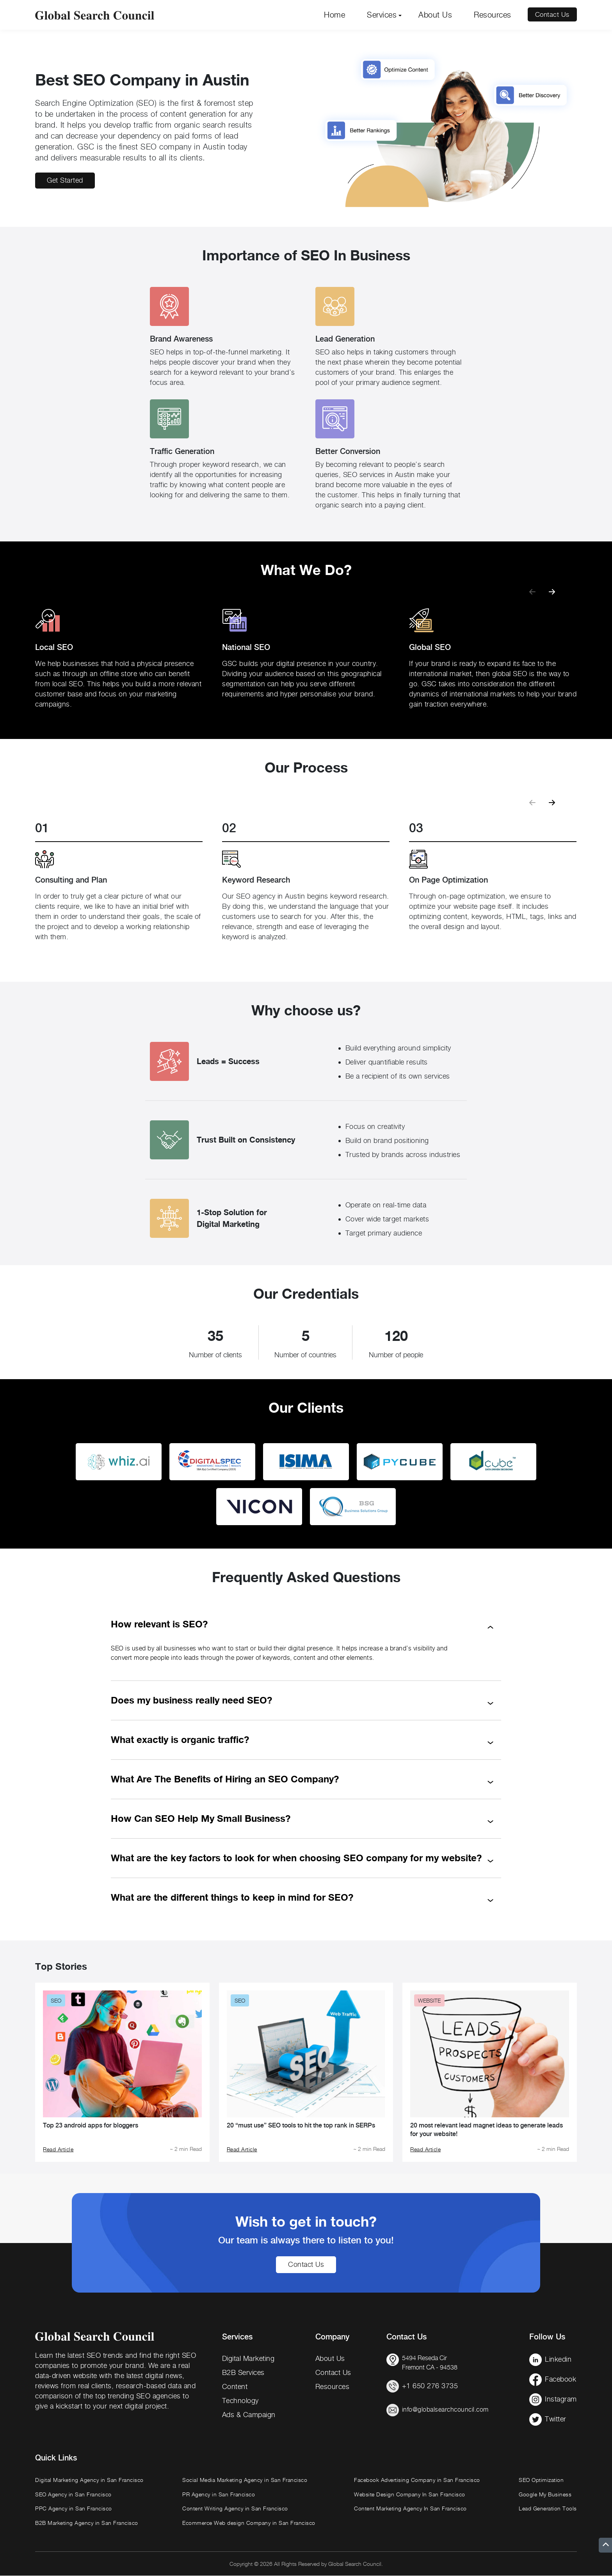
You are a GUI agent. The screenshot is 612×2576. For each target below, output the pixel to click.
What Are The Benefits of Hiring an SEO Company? (225, 1779)
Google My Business (545, 2494)
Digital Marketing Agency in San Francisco (89, 2479)
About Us (435, 15)
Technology (240, 2400)
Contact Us (551, 15)
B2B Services (243, 2372)
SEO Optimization (541, 2479)
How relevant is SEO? (159, 1624)
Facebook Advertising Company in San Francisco (417, 2479)
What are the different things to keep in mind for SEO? (232, 1897)
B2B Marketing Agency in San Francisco (86, 2523)
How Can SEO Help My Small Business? (200, 1818)
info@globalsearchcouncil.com (445, 2409)
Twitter (555, 2419)
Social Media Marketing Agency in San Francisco (244, 2479)
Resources (492, 15)
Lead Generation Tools (548, 2508)
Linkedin (558, 2359)
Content (235, 2386)
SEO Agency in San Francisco (73, 2494)
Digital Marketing (248, 2358)
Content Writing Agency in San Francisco (235, 2508)
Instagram (561, 2399)
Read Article (58, 2149)
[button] (552, 588)
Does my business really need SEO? (191, 1700)
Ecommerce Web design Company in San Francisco (248, 2523)
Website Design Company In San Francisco (409, 2494)
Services (382, 15)
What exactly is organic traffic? (180, 1739)
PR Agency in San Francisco (218, 2494)
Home (334, 15)
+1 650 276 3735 (430, 2386)
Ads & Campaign (249, 2414)
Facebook (560, 2379)
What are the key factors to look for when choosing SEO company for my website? (296, 1858)
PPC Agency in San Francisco (73, 2508)
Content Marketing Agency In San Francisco (410, 2508)
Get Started (65, 180)
